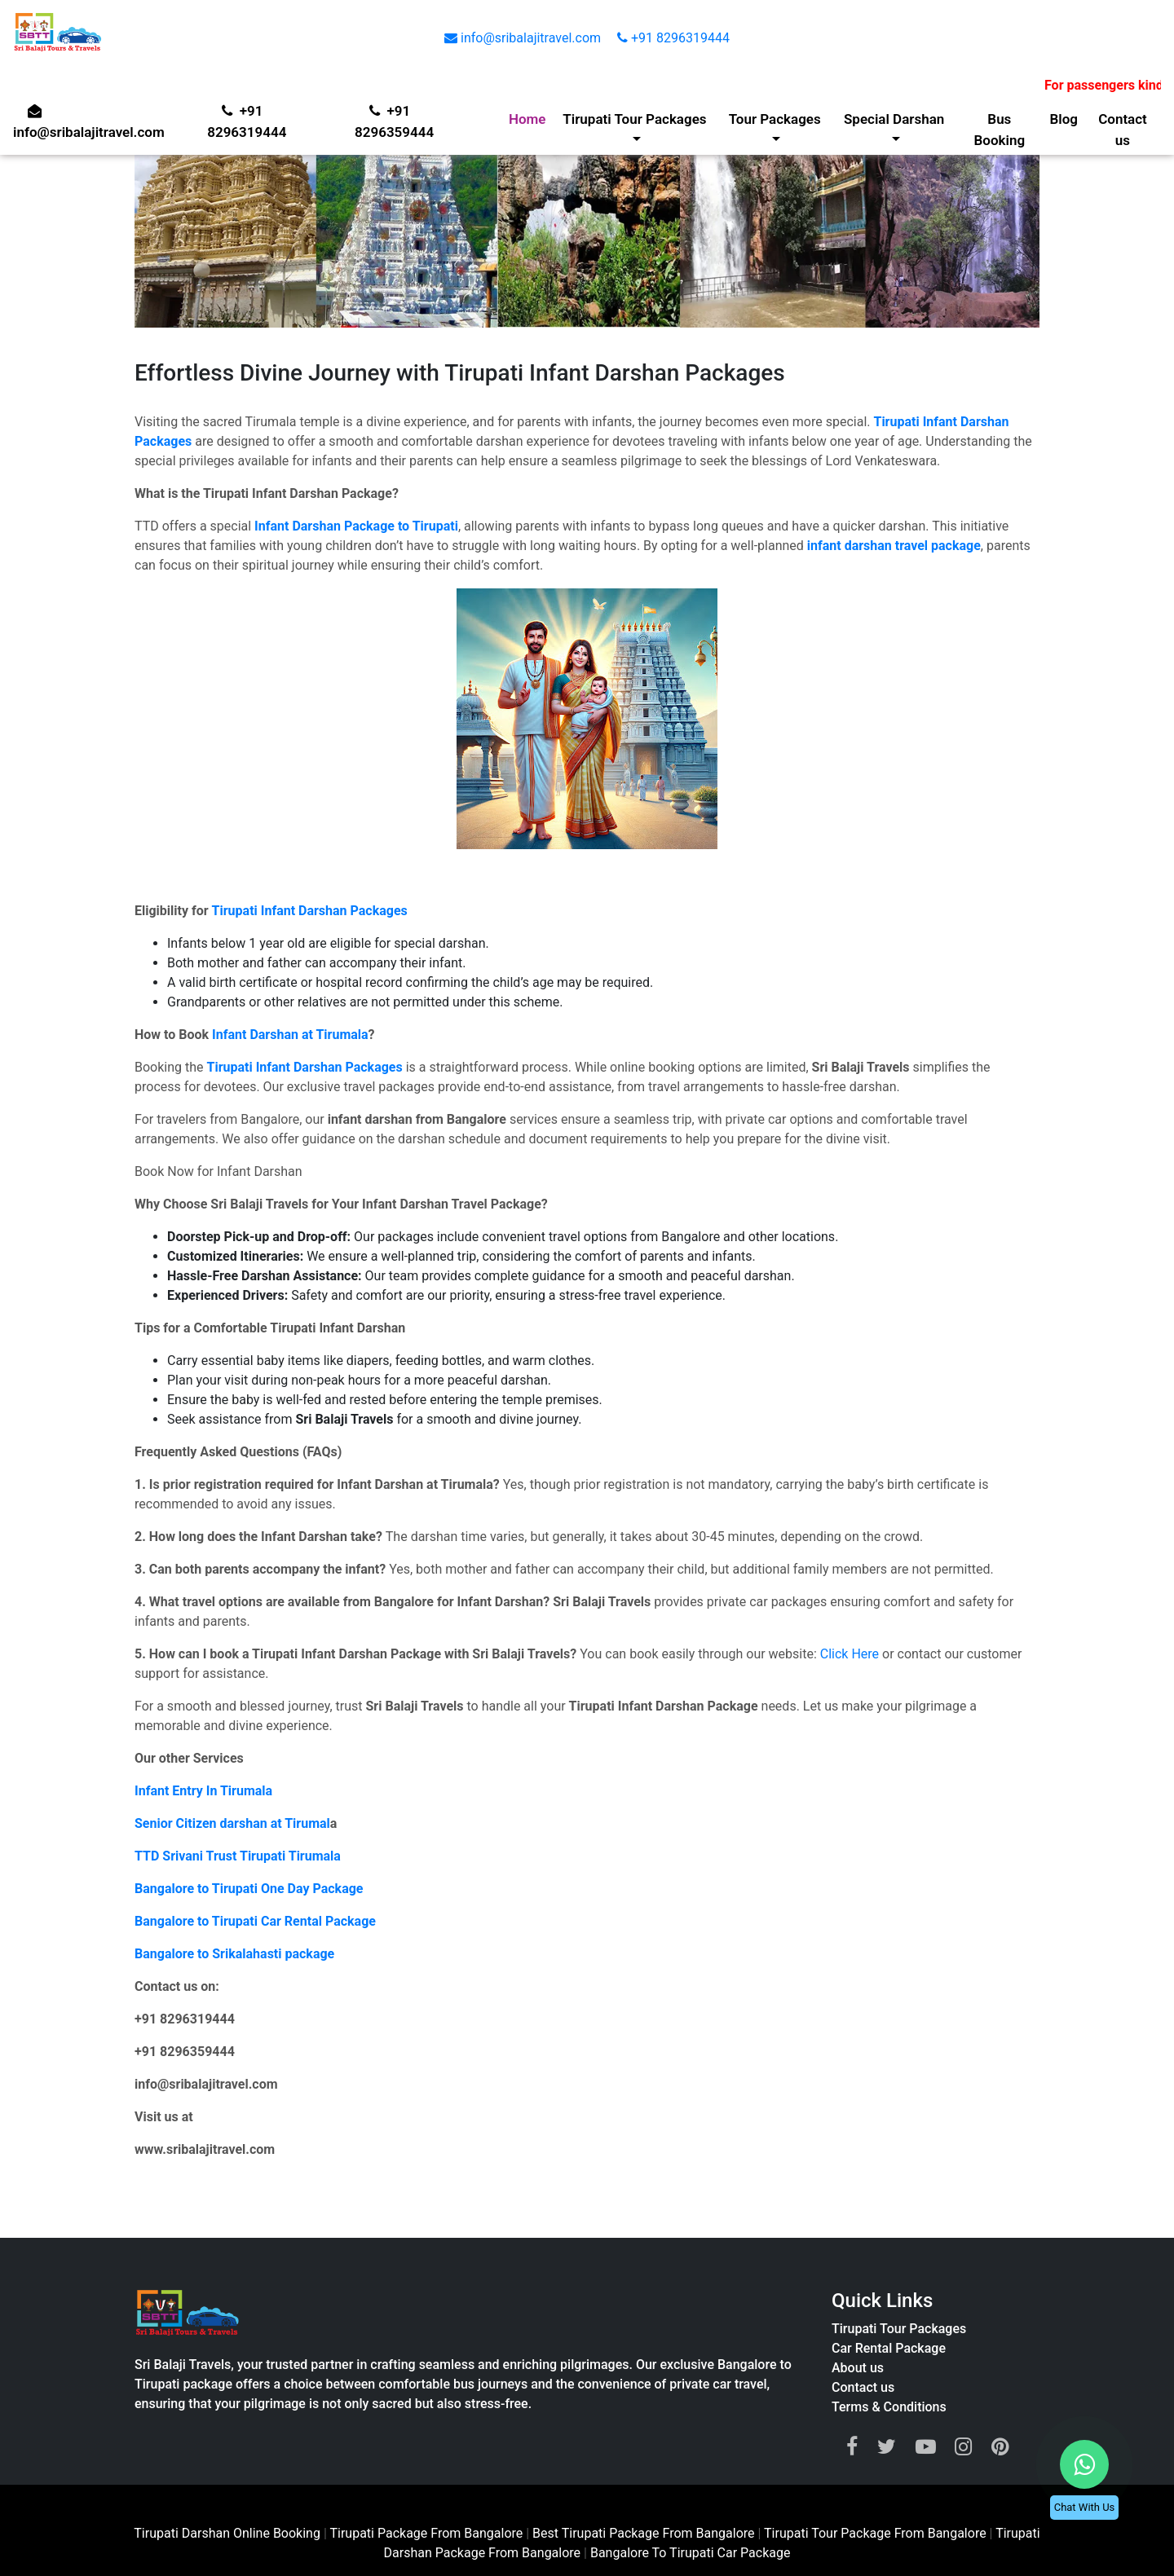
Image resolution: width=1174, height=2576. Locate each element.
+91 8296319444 (673, 38)
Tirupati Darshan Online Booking (227, 2533)
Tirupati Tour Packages (899, 2328)
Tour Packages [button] (775, 119)
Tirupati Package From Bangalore (426, 2533)
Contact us (1123, 129)
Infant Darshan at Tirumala (290, 1034)
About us (858, 2368)
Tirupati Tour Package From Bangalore (877, 2533)
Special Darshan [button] (894, 119)
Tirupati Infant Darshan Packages (310, 910)
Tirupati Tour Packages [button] (635, 119)
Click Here (849, 1654)
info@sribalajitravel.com (524, 38)
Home (528, 119)
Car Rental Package (889, 2348)
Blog (1064, 119)
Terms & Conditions (889, 2407)
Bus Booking (999, 129)
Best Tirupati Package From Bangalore (644, 2533)
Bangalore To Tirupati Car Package (690, 2553)
